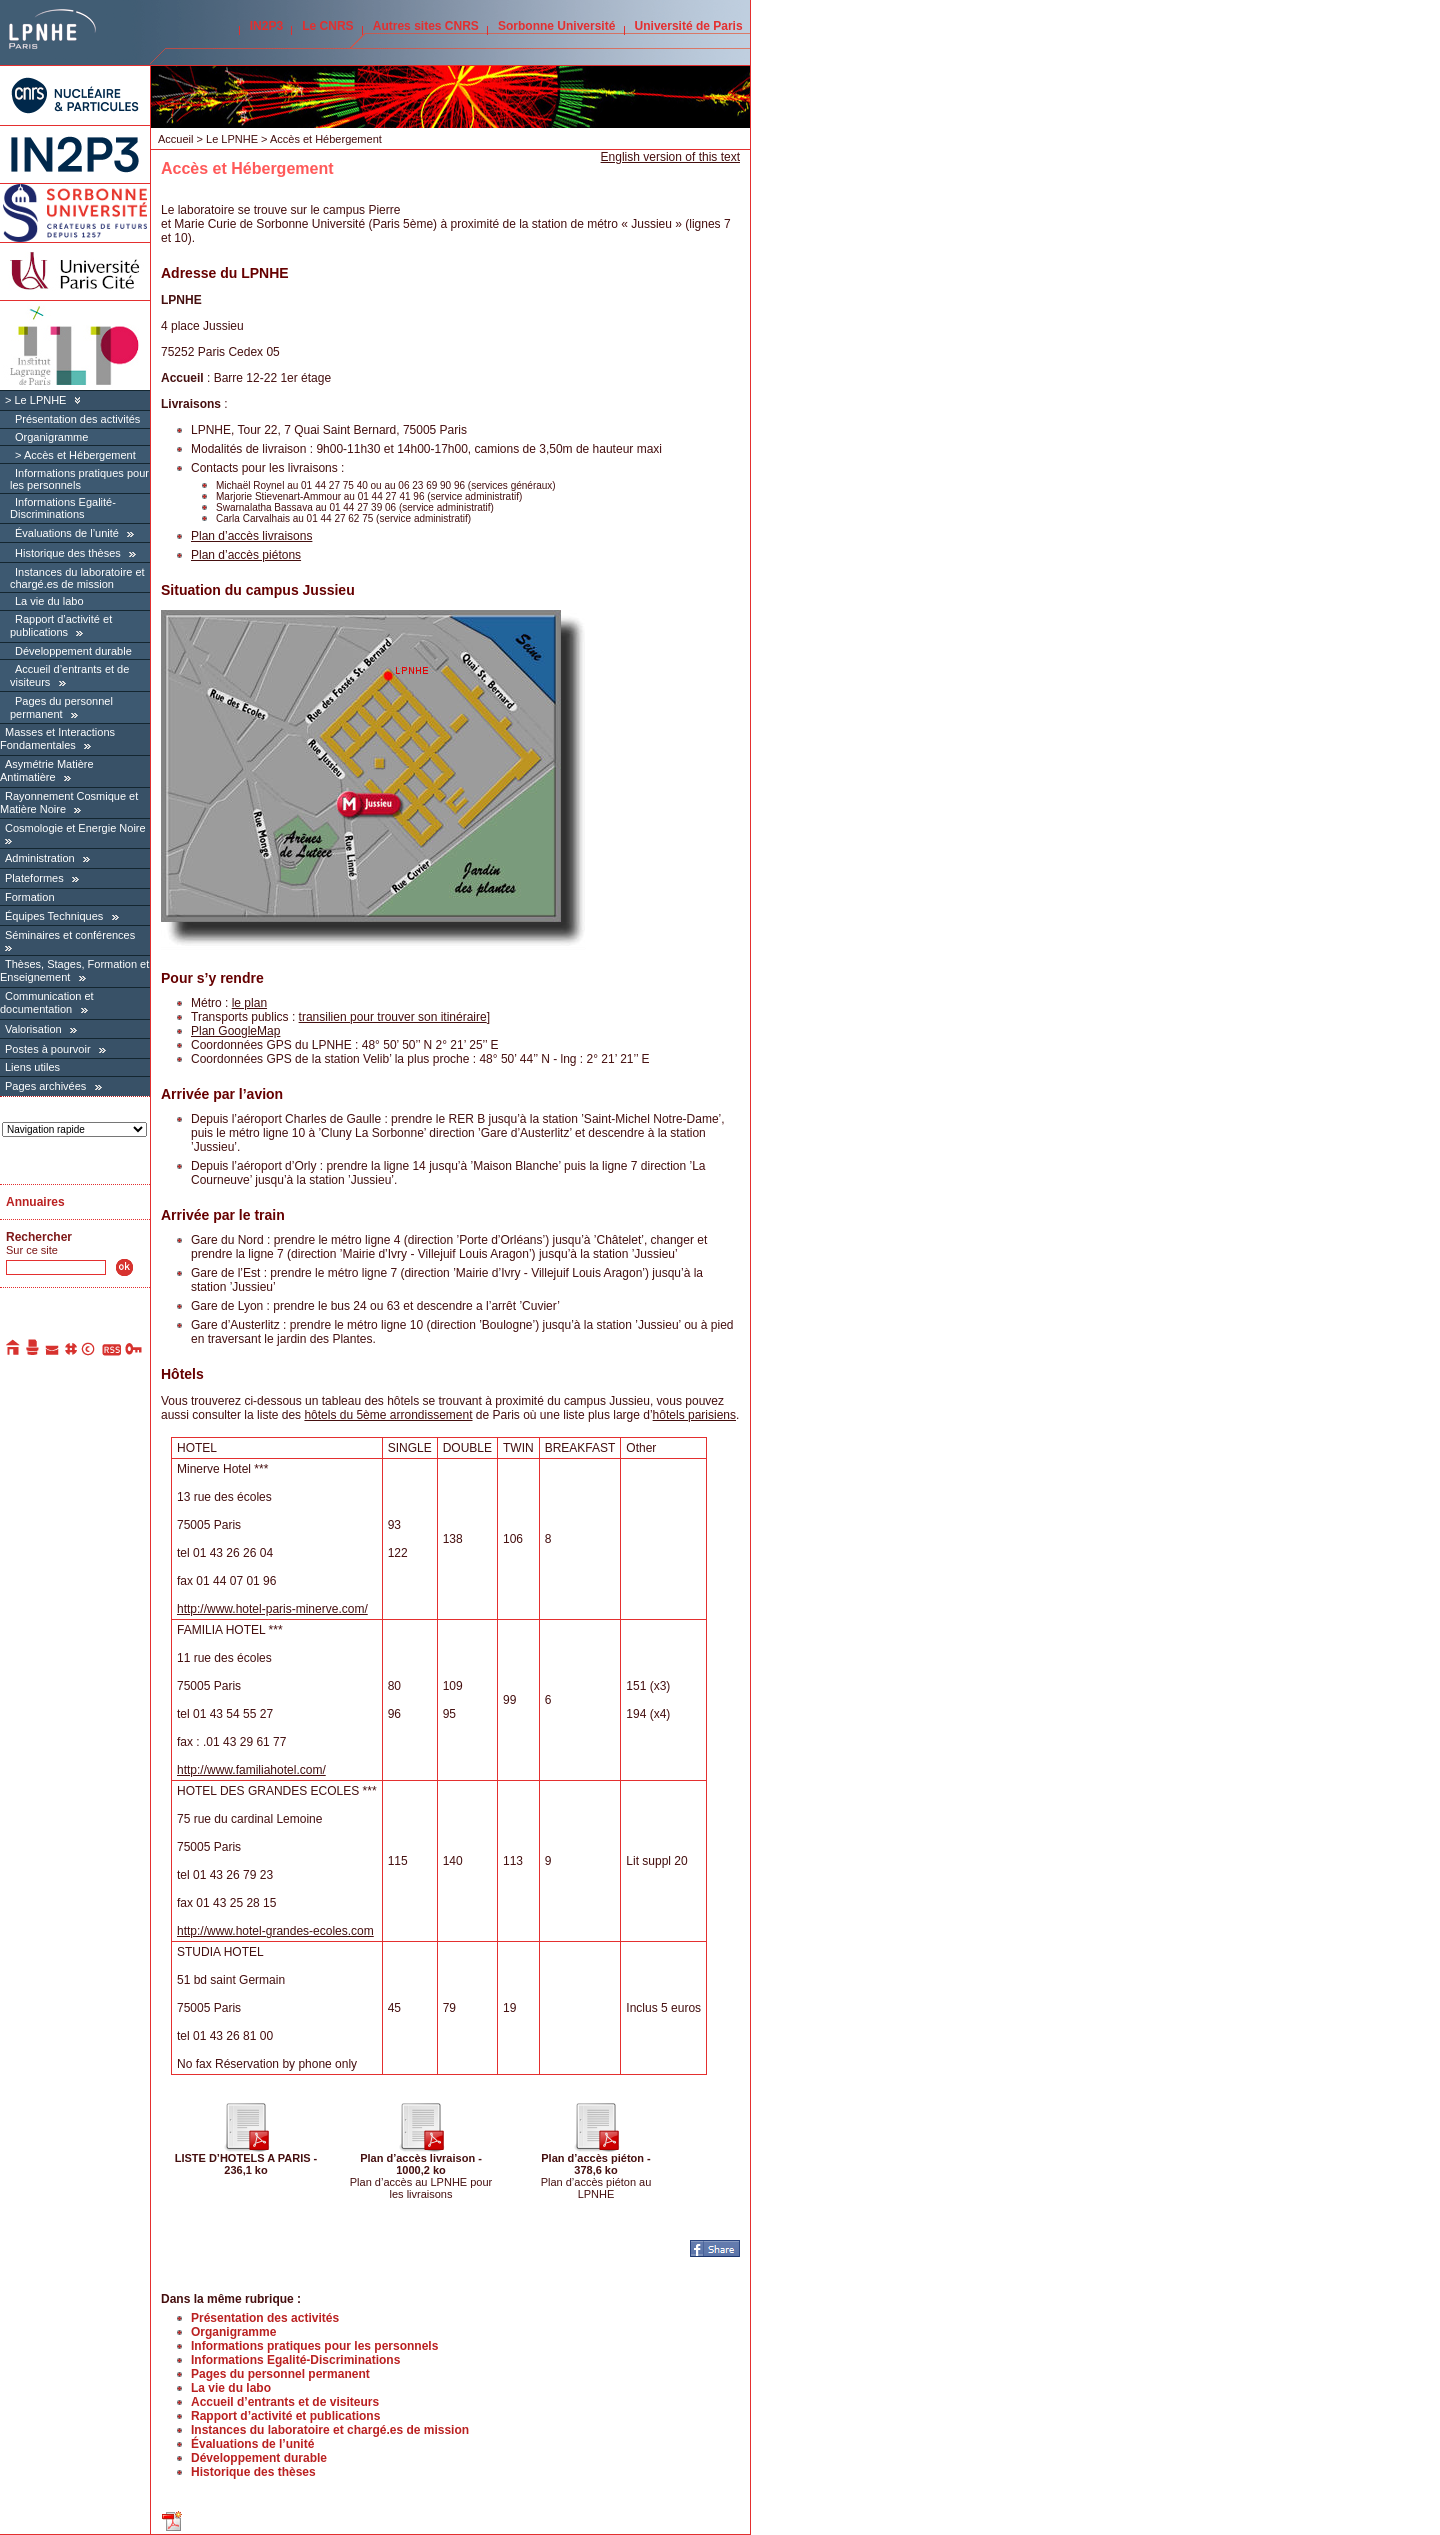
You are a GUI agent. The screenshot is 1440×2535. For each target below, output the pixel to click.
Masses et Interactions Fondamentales (57, 738)
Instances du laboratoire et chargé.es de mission (77, 578)
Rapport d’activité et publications (61, 625)
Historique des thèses (68, 553)
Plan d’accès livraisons (251, 536)
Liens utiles (32, 1067)
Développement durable (73, 651)
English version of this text (670, 157)
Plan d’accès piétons (246, 555)
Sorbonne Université (556, 26)
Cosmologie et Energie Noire (75, 828)
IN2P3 (266, 26)
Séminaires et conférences (70, 935)
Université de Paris (689, 26)
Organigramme (51, 437)
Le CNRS (327, 26)
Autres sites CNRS (426, 26)
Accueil (175, 139)
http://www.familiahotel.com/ (251, 1770)
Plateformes (34, 878)
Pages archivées (45, 1086)
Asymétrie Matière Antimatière (47, 770)
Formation (30, 897)
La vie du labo (49, 601)
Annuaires (35, 1202)
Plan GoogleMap (235, 1031)
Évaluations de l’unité (67, 533)
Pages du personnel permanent (61, 707)
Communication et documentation (47, 1002)
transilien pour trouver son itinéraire (393, 1017)
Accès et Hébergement (80, 455)
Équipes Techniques (54, 916)
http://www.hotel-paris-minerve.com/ (272, 1609)
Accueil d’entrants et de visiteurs (285, 2402)
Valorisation (33, 1029)
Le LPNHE (40, 400)
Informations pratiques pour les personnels (79, 479)
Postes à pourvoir (48, 1049)
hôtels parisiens (694, 1415)
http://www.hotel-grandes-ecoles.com (275, 1931)
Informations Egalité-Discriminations (63, 508)
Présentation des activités (77, 419)
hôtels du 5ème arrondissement (388, 1415)
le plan (249, 1003)
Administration (40, 858)
